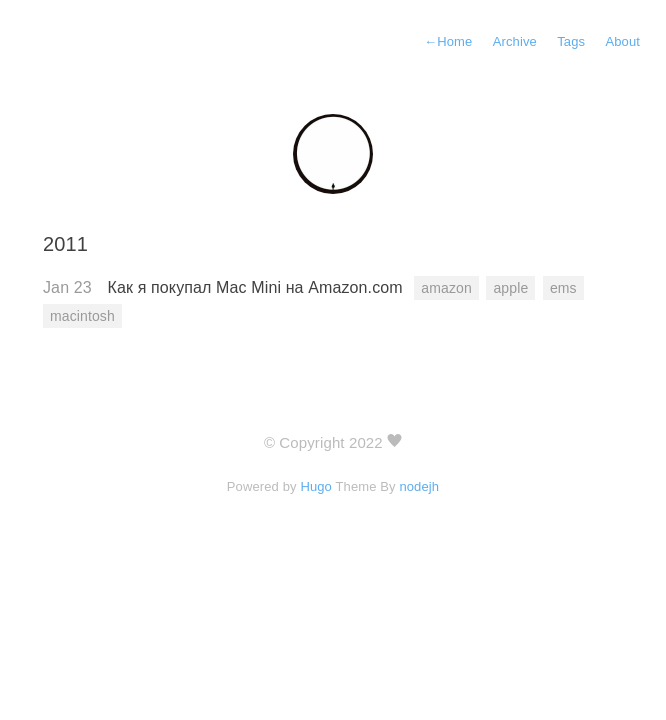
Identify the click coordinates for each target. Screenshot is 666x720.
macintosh (82, 316)
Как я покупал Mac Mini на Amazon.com (258, 287)
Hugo (316, 486)
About (622, 41)
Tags (571, 41)
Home (448, 41)
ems (563, 288)
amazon (446, 288)
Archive (515, 41)
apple (510, 288)
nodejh (419, 486)
